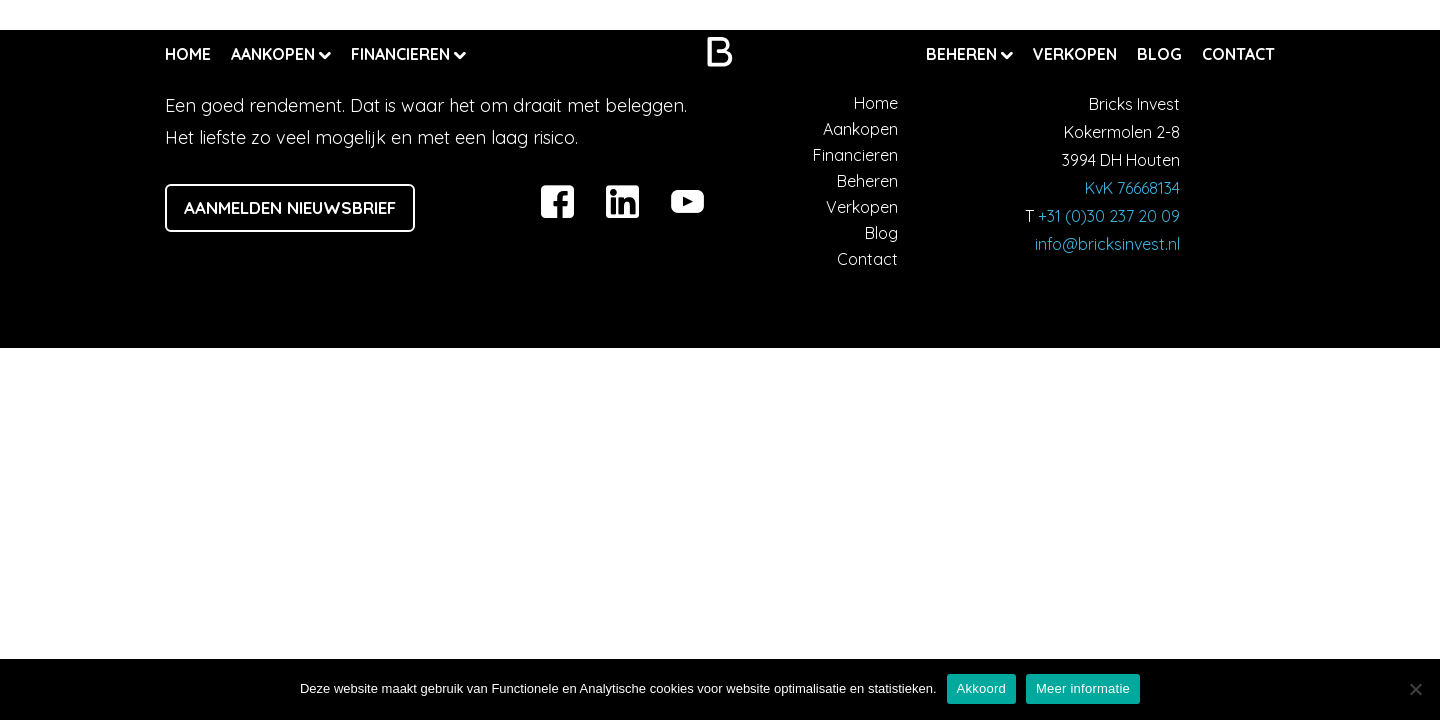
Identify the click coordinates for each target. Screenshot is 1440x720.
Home (188, 54)
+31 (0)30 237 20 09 (1109, 216)
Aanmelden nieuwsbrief (290, 207)
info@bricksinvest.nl (1107, 244)
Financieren (402, 54)
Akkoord (981, 688)
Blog (1159, 54)
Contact (1238, 54)
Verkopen (1075, 54)
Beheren (963, 54)
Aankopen (275, 54)
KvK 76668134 (1132, 188)
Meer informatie (1083, 688)
